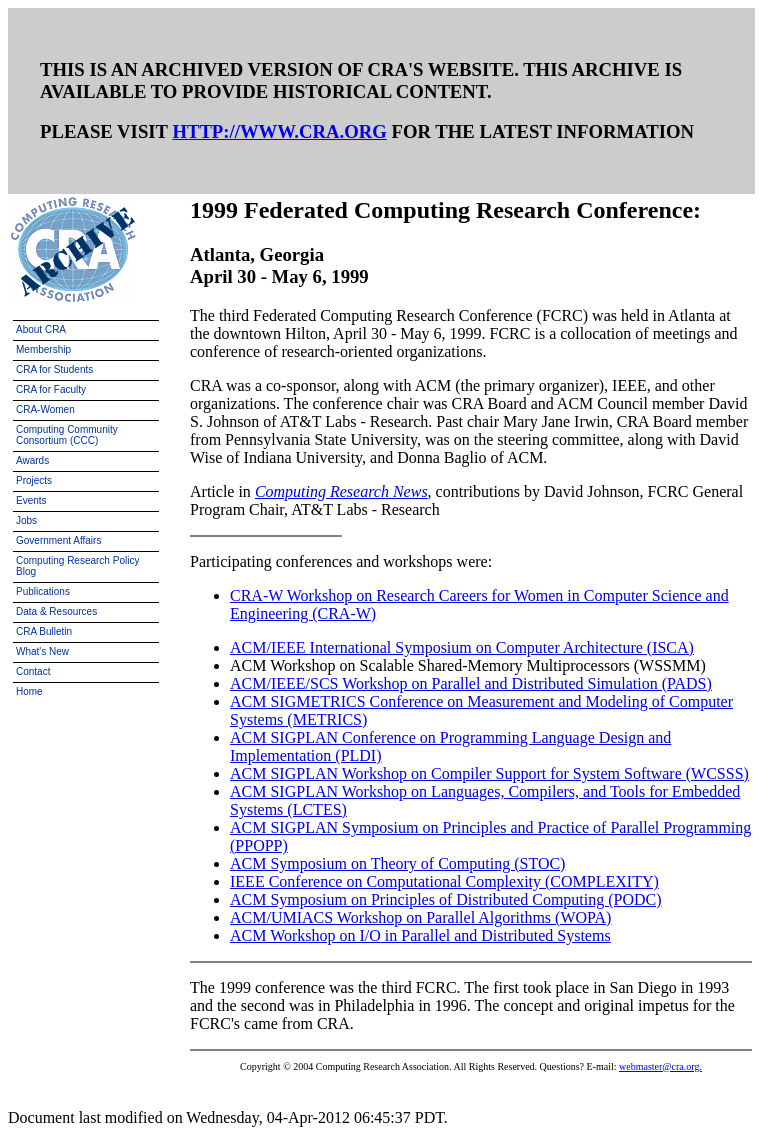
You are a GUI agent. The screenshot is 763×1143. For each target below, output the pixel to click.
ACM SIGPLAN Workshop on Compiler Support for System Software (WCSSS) (489, 773)
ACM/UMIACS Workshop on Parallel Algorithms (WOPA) (420, 917)
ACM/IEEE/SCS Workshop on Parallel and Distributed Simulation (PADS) (471, 683)
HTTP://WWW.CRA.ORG (279, 131)
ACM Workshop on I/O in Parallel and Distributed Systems (420, 935)
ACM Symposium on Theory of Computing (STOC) (397, 863)
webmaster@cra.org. (660, 1066)
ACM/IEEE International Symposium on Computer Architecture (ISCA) (462, 647)
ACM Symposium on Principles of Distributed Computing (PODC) (446, 899)
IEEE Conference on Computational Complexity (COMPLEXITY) (444, 881)
